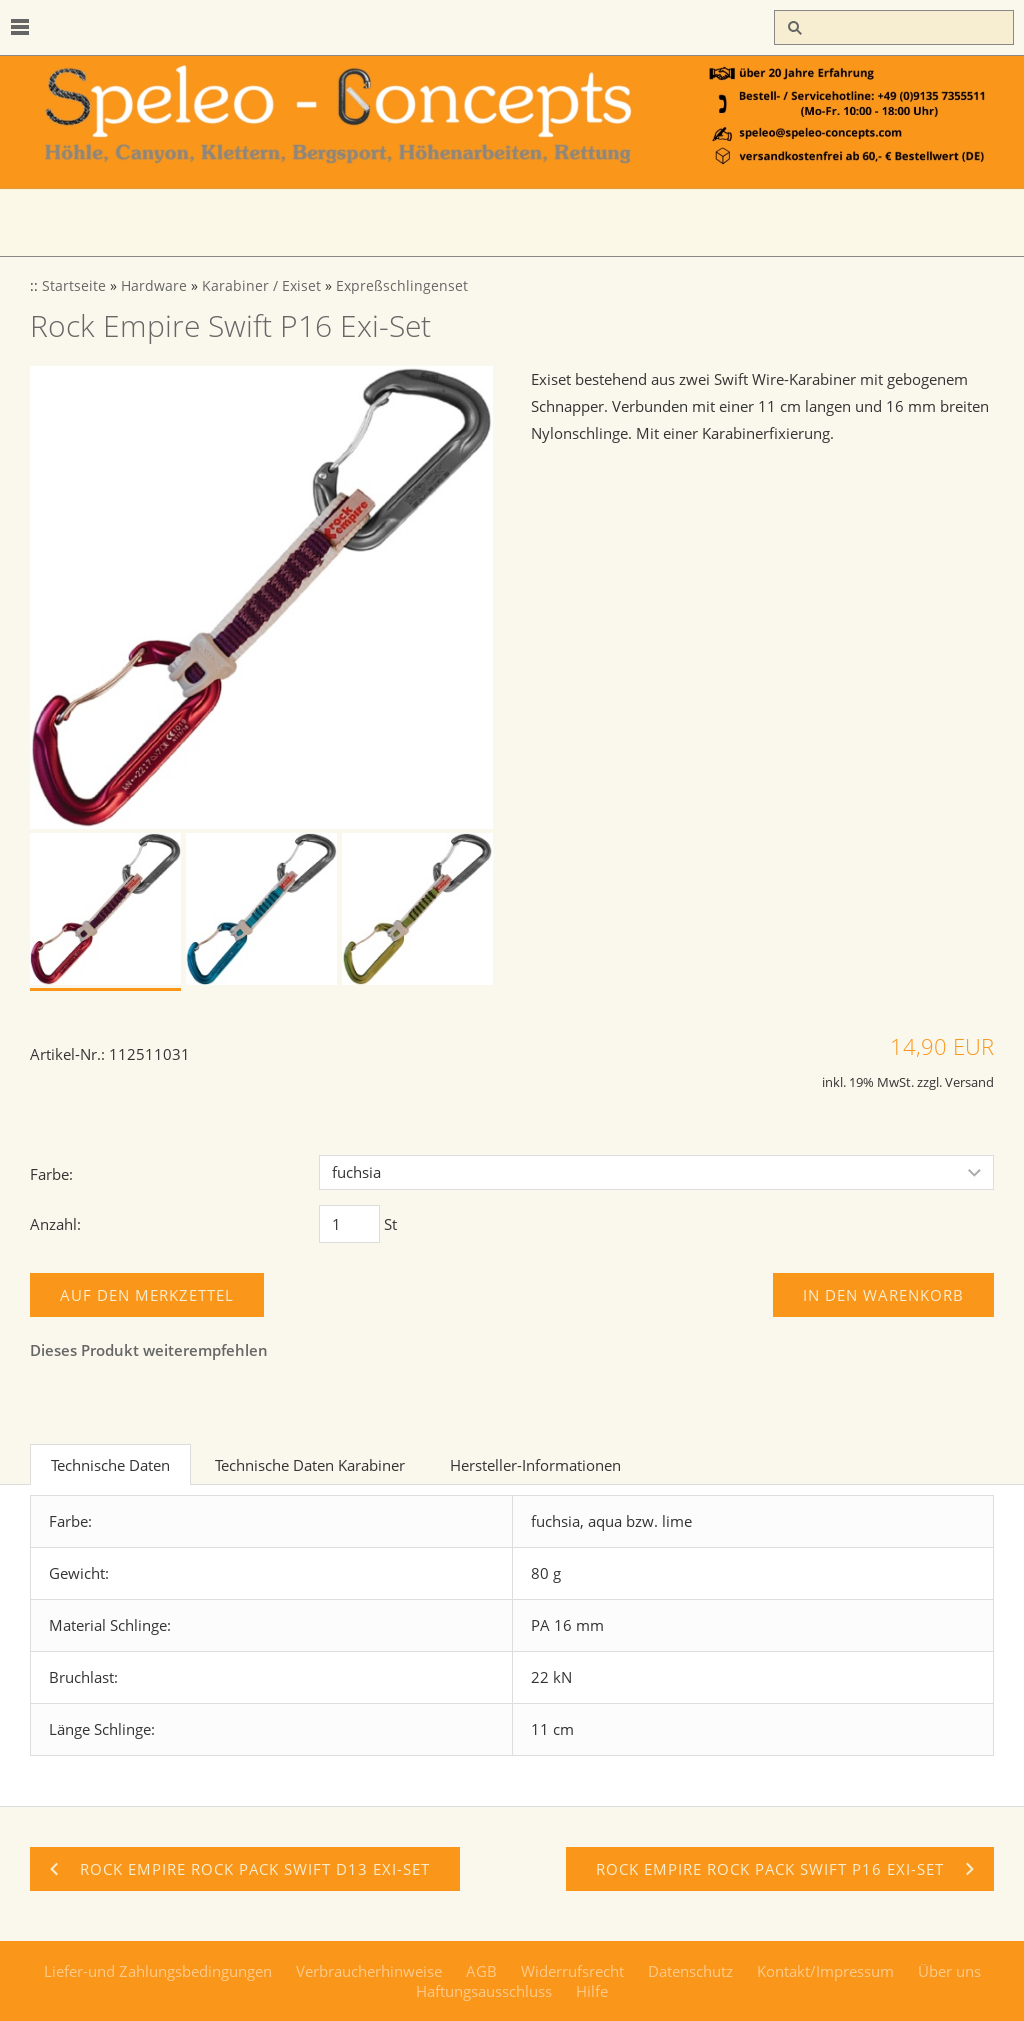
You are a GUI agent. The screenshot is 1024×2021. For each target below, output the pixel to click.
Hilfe (592, 1991)
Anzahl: (55, 1224)
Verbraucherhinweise (369, 1971)
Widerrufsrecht (572, 1971)
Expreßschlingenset (402, 286)
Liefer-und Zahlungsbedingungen (158, 1971)
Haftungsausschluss (484, 1991)
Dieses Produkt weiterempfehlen (149, 1350)
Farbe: (51, 1174)
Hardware (154, 286)
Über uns (949, 1971)
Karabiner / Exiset (261, 286)
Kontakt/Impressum (825, 1971)
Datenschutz (690, 1971)
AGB (481, 1971)
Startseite (74, 286)
